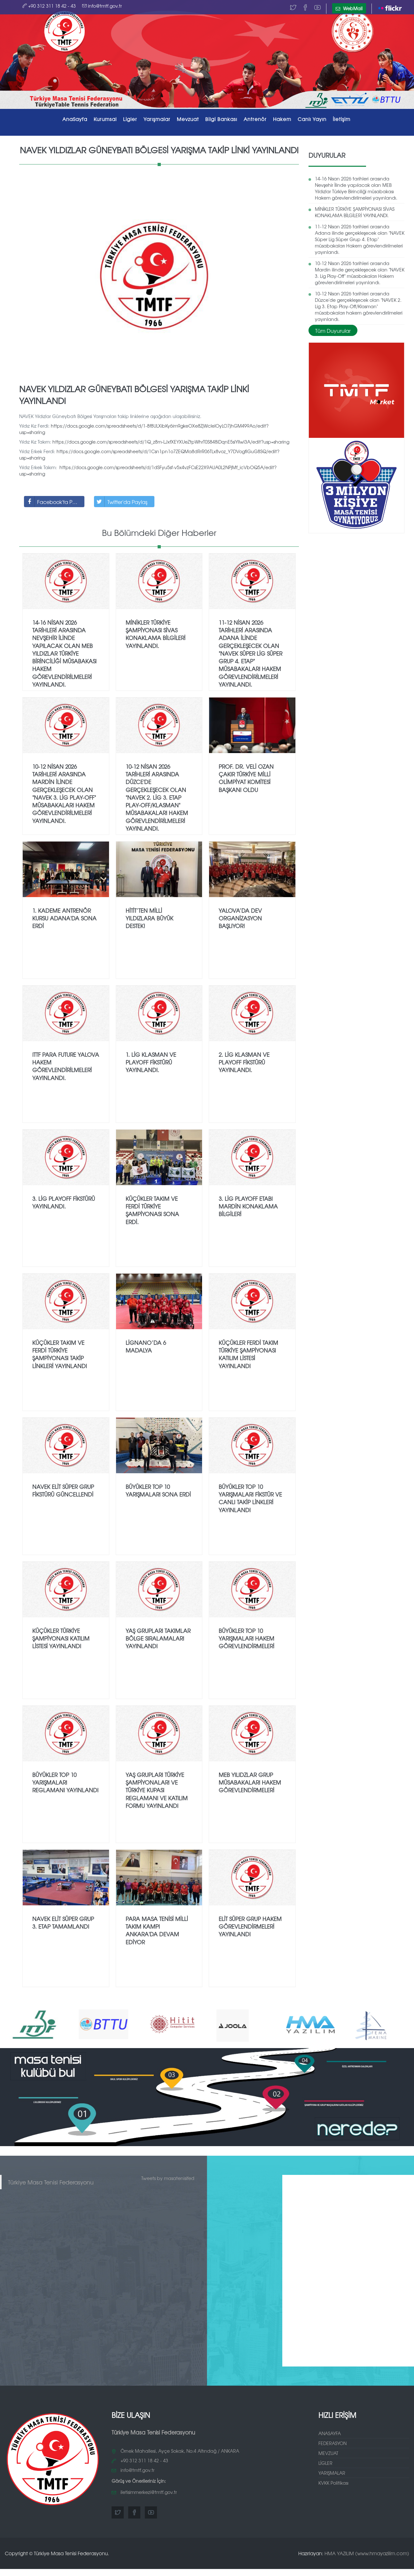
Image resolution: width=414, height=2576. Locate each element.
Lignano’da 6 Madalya (146, 1344)
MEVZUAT (328, 2451)
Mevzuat (188, 119)
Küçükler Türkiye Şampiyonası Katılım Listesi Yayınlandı (61, 1636)
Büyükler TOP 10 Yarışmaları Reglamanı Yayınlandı (65, 1780)
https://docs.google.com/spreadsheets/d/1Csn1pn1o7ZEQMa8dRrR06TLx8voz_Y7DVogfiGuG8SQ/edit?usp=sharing (149, 452)
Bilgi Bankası (221, 119)
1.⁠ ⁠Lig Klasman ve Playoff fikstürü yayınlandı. (151, 1060)
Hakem (282, 119)
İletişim (341, 119)
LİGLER (325, 2461)
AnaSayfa (74, 119)
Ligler (130, 119)
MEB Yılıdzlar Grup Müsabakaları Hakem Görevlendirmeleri (250, 1780)
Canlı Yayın (312, 119)
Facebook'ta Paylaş (54, 499)
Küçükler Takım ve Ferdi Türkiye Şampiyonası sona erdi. (152, 1207)
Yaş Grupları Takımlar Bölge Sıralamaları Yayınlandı (158, 1636)
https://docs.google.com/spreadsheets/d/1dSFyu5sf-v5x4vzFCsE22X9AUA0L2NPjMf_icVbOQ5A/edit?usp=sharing (148, 468)
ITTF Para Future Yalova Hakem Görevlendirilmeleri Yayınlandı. (65, 1063)
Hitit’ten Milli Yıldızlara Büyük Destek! (149, 916)
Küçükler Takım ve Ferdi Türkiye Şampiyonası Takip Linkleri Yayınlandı (59, 1352)
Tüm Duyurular (333, 328)
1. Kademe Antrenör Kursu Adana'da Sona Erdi (64, 916)
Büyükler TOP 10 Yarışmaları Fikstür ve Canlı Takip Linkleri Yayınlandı (250, 1496)
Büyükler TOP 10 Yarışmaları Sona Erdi (158, 1488)
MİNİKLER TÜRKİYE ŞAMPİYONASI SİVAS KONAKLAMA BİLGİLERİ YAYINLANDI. (354, 210)
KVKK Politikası (333, 2481)
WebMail (349, 8)
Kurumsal (105, 119)
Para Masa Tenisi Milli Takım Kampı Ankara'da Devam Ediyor (157, 1928)
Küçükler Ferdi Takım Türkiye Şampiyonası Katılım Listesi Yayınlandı (248, 1352)
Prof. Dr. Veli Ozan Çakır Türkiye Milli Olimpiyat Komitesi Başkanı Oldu (246, 775)
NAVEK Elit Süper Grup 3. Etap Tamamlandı (63, 1920)
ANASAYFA (329, 2431)
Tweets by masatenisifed (167, 2176)
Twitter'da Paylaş (120, 499)
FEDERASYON (332, 2441)
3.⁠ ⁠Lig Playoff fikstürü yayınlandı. (63, 1200)
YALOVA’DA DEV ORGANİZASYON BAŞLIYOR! (240, 916)
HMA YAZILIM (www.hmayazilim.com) (366, 2551)
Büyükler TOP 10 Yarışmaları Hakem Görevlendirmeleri (246, 1636)
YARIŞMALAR (331, 2471)
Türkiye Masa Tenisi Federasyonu (51, 2180)
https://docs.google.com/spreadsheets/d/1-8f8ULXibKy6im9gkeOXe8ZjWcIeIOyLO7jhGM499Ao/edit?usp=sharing (144, 426)
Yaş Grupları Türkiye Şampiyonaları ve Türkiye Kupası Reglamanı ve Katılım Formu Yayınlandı (157, 1787)
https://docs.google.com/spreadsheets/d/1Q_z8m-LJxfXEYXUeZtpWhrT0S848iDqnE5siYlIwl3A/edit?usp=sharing (170, 439)
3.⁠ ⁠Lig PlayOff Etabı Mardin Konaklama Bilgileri (248, 1204)
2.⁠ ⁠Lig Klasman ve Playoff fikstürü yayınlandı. (244, 1060)
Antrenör (255, 119)
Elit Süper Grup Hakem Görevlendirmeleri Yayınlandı (250, 1924)
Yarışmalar (157, 119)
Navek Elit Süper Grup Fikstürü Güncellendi (63, 1488)
